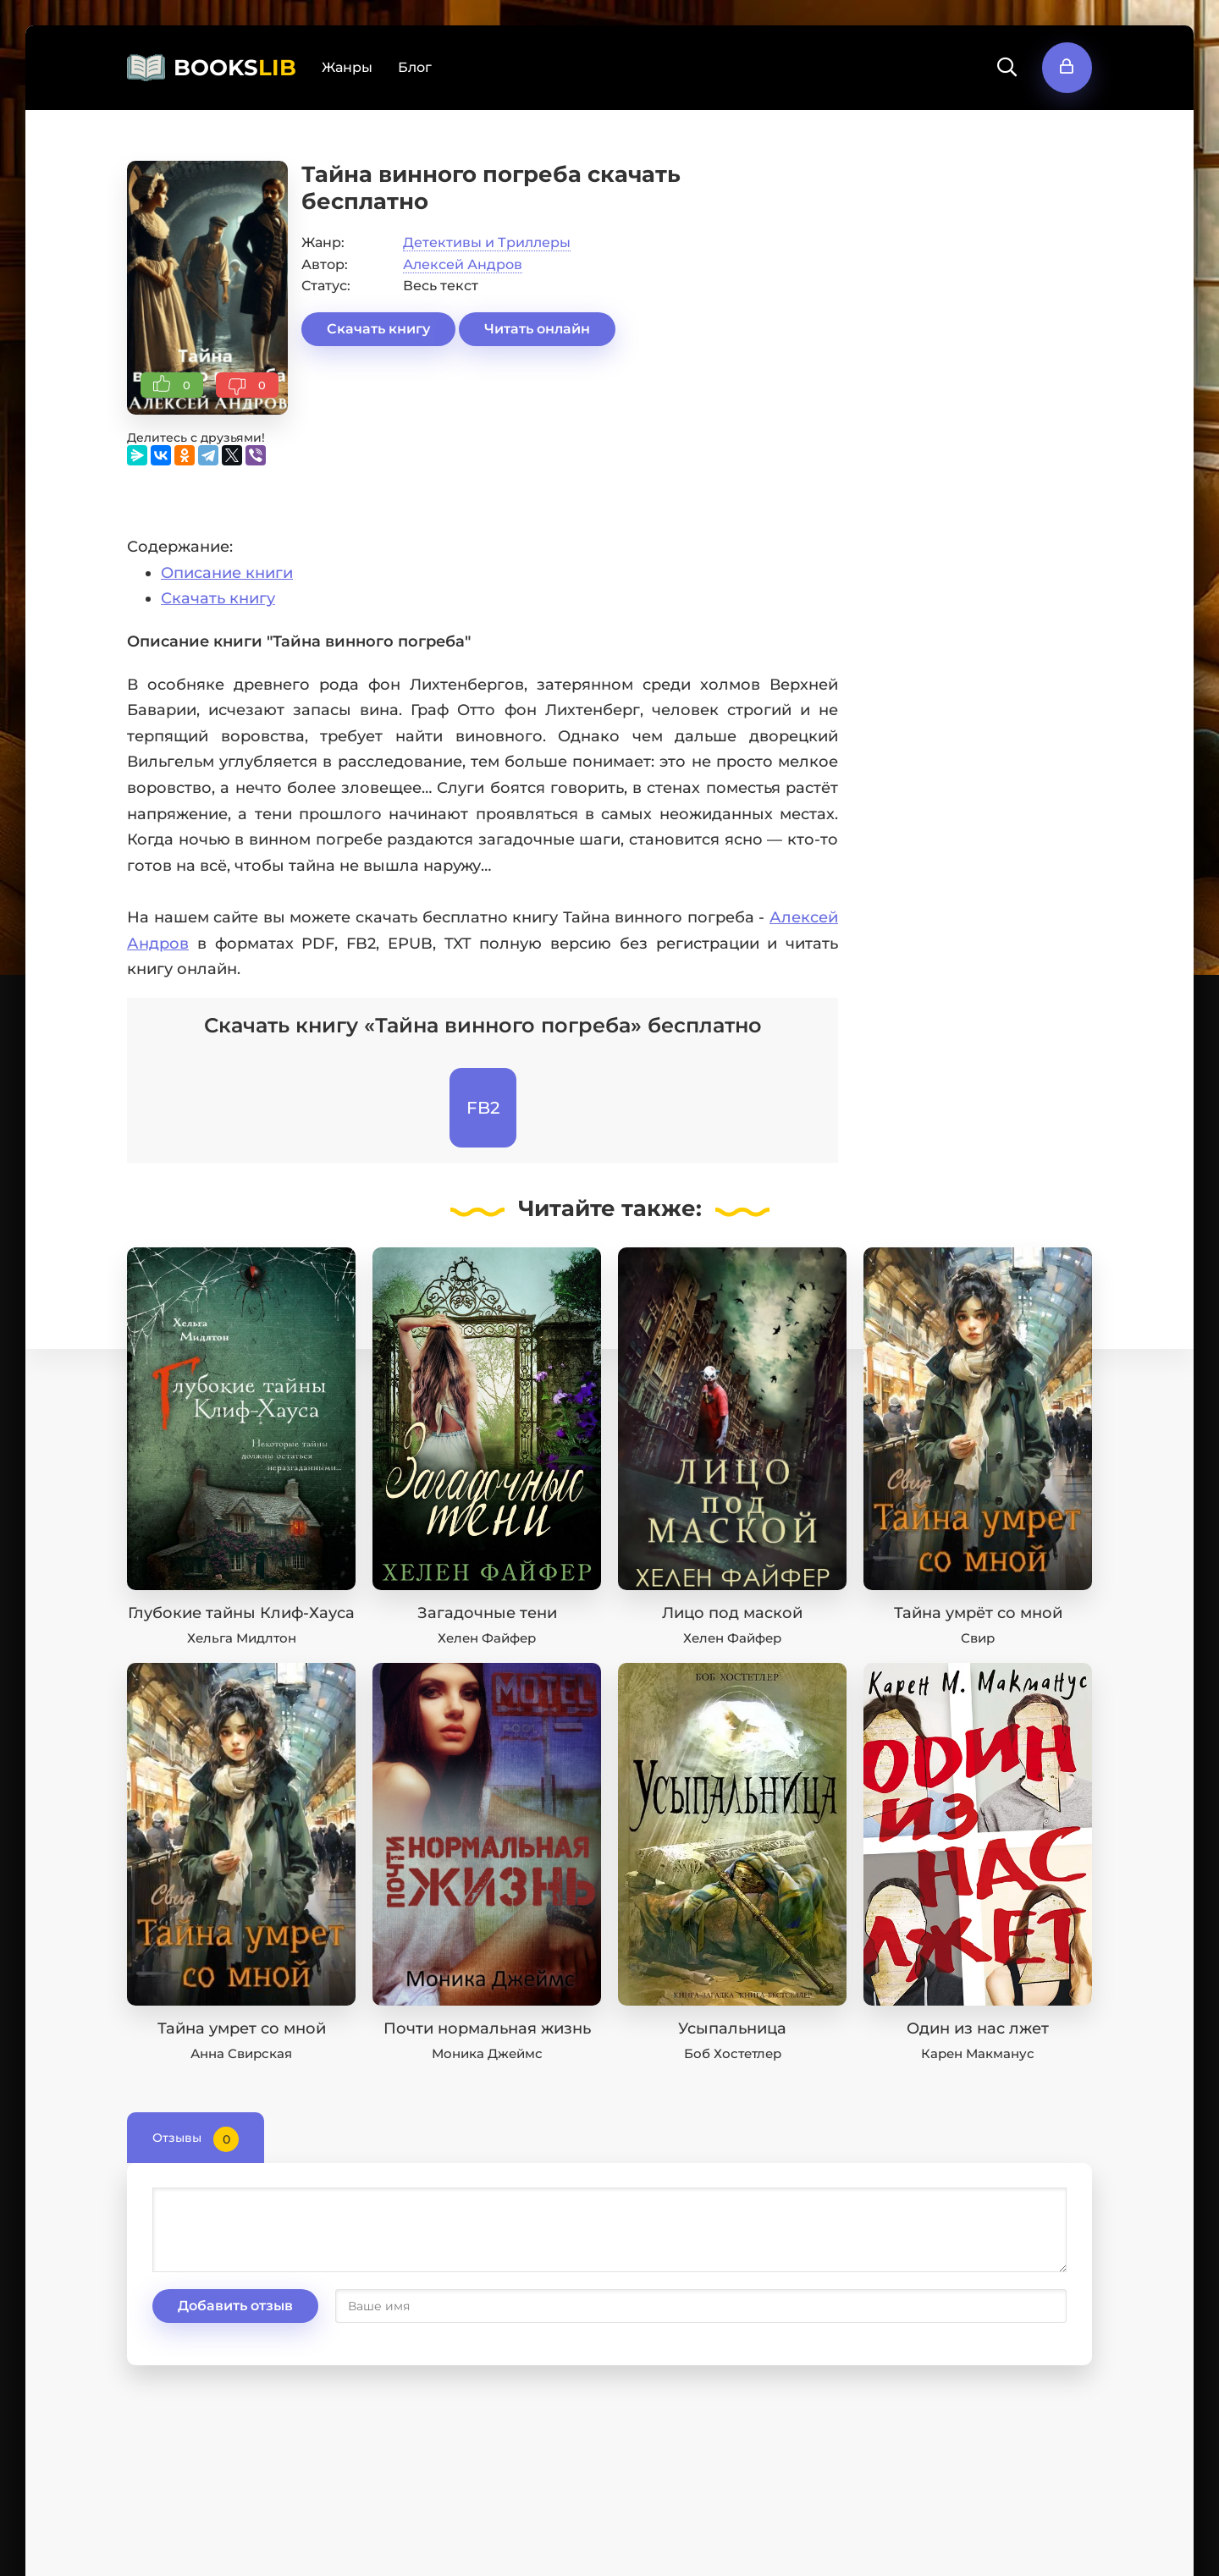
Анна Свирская (241, 2053)
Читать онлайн (537, 329)
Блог (415, 67)
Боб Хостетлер (732, 2053)
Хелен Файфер (487, 1638)
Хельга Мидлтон (241, 1638)
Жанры (347, 67)
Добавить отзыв (235, 2306)
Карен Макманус (977, 2053)
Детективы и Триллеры (487, 242)
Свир (978, 1638)
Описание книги (227, 573)
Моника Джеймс (487, 2053)
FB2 (482, 1108)
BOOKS (235, 67)
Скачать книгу (378, 329)
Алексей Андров (462, 264)
